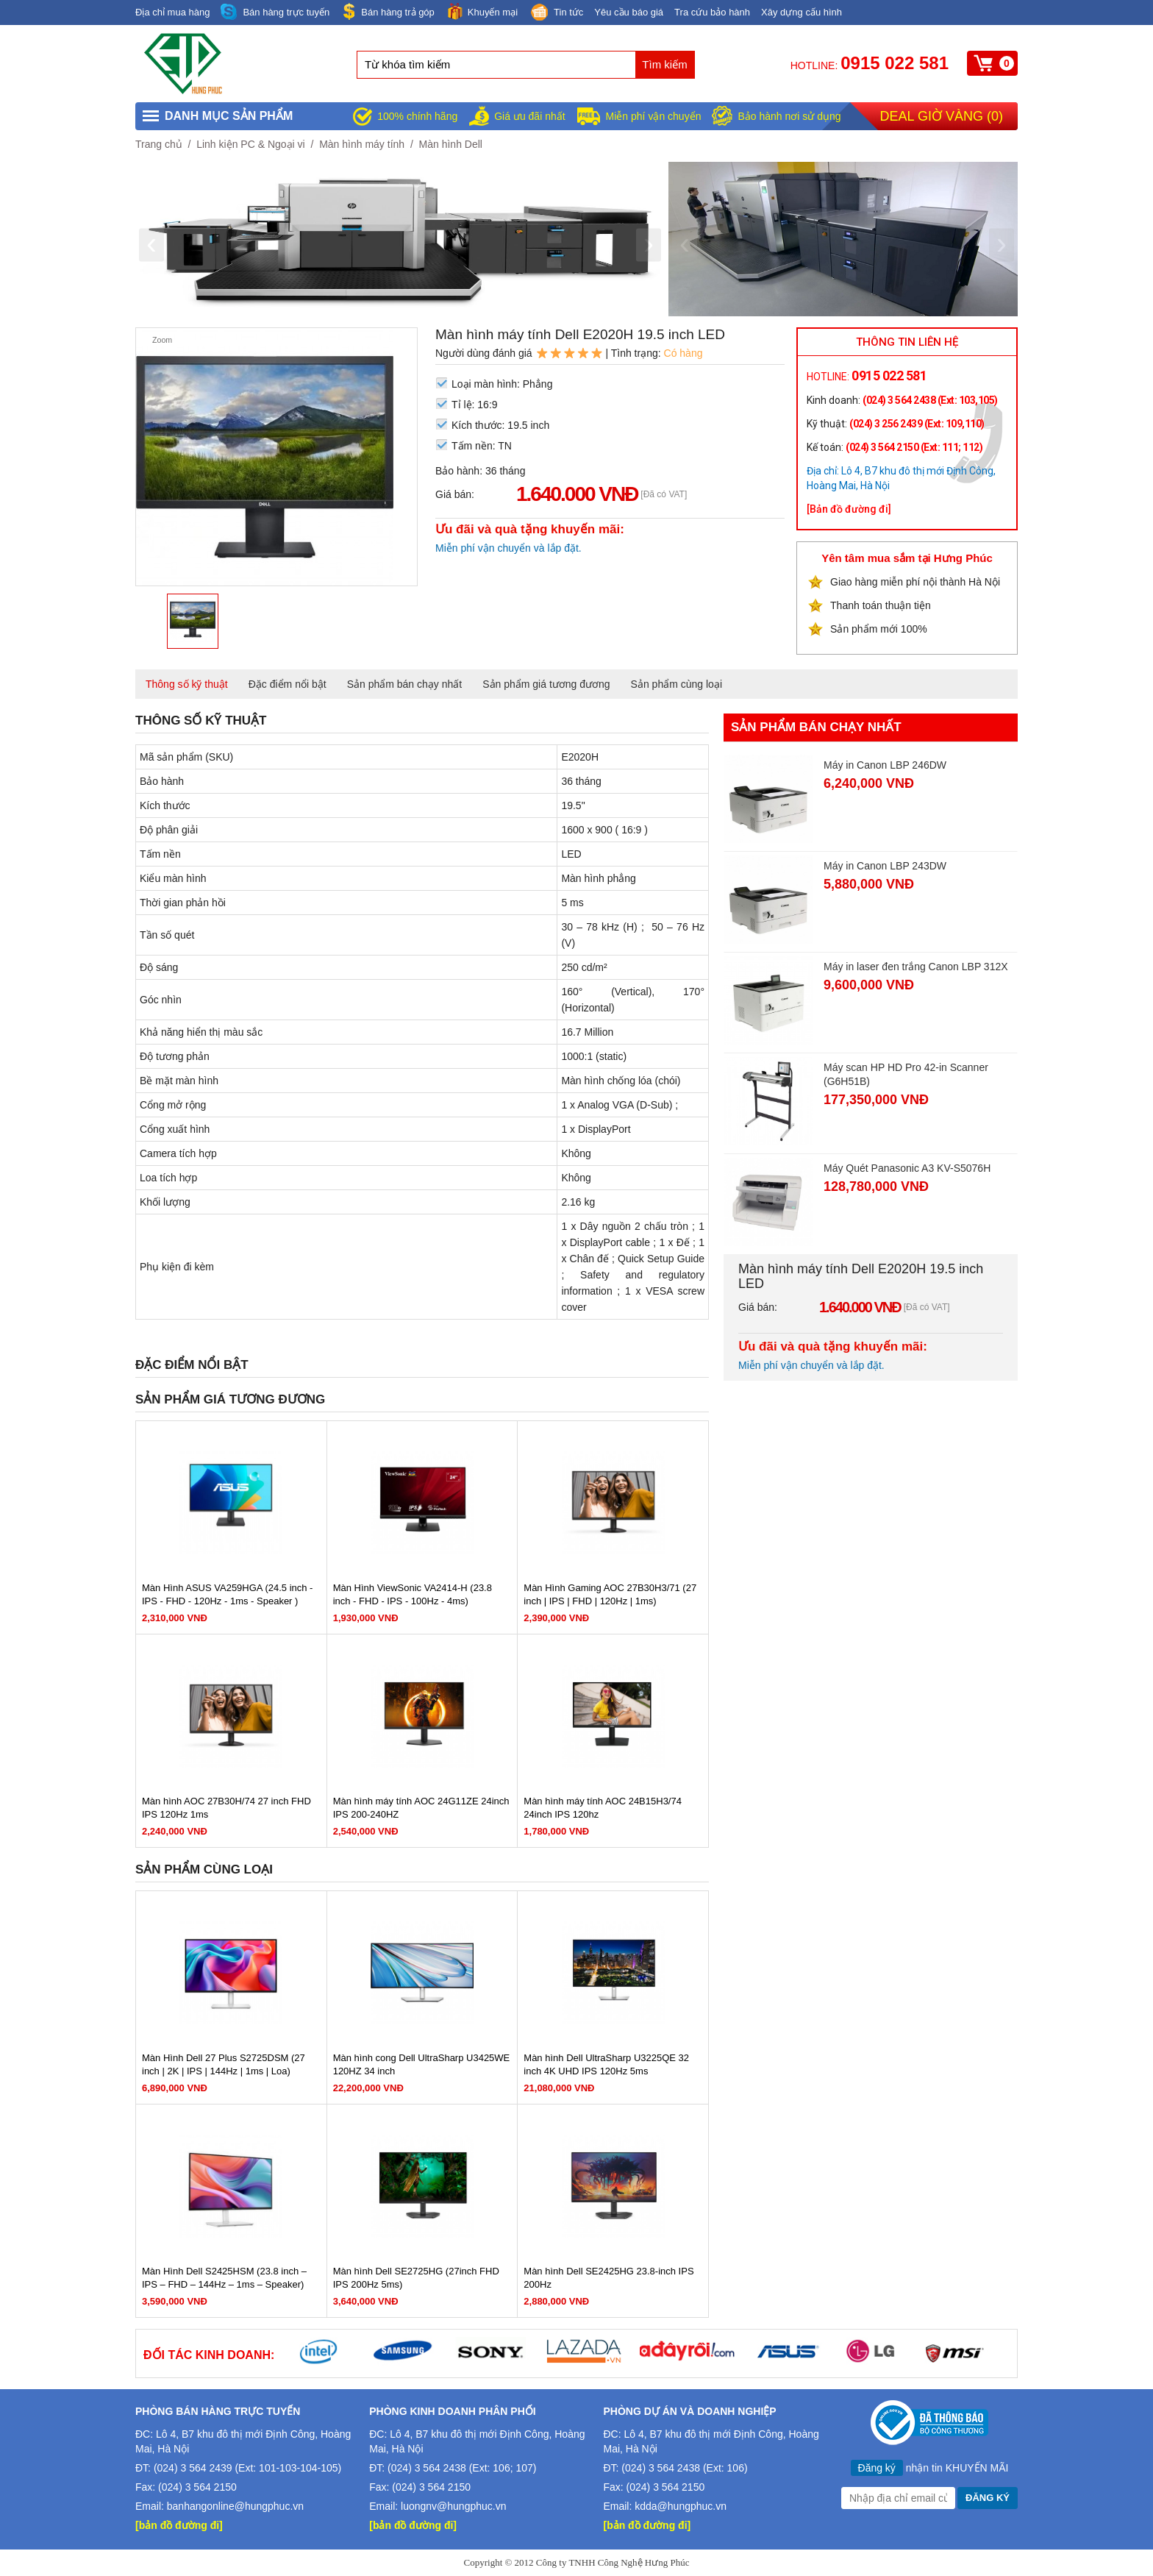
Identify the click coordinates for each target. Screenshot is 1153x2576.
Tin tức (556, 13)
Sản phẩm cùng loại (676, 684)
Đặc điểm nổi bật (287, 684)
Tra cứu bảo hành (712, 12)
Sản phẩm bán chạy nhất (405, 684)
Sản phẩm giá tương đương (546, 684)
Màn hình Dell (450, 144)
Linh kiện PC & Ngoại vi (250, 144)
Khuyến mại (482, 11)
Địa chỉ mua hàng (172, 12)
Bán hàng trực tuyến (275, 12)
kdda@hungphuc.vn (681, 2506)
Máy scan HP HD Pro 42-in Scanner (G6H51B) (906, 1074)
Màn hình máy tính (361, 144)
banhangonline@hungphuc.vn (235, 2506)
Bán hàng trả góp (387, 11)
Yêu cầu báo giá (628, 12)
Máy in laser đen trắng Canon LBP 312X (916, 966)
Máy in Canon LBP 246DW (885, 765)
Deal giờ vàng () (941, 116)
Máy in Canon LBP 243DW (885, 866)
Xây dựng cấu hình (801, 12)
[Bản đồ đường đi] (849, 509)
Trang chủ (158, 144)
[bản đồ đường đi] (179, 2525)
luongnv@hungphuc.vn (453, 2506)
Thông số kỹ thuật (187, 684)
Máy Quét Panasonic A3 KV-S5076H (907, 1168)
